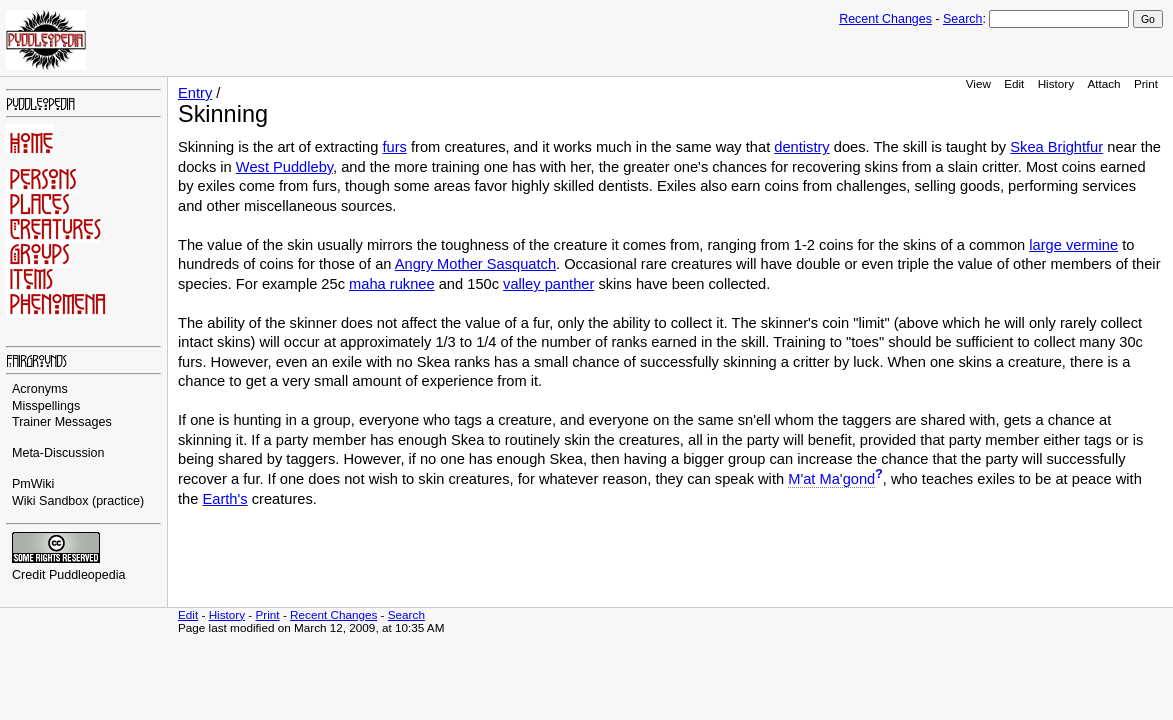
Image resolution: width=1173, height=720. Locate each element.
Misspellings (46, 406)
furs (394, 147)
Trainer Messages (62, 422)
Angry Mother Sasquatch (475, 264)
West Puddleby (284, 167)
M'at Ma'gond (831, 479)
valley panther (548, 284)
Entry (195, 93)
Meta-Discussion (58, 453)
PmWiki (33, 484)
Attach (1103, 83)
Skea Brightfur (1056, 147)
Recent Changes (885, 19)
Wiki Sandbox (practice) (78, 501)
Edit (1014, 83)
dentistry (801, 147)
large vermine (1073, 245)
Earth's (224, 499)
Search (962, 19)
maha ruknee (392, 284)
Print (1146, 83)
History (1056, 83)
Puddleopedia (87, 575)
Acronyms (40, 389)
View (978, 83)
